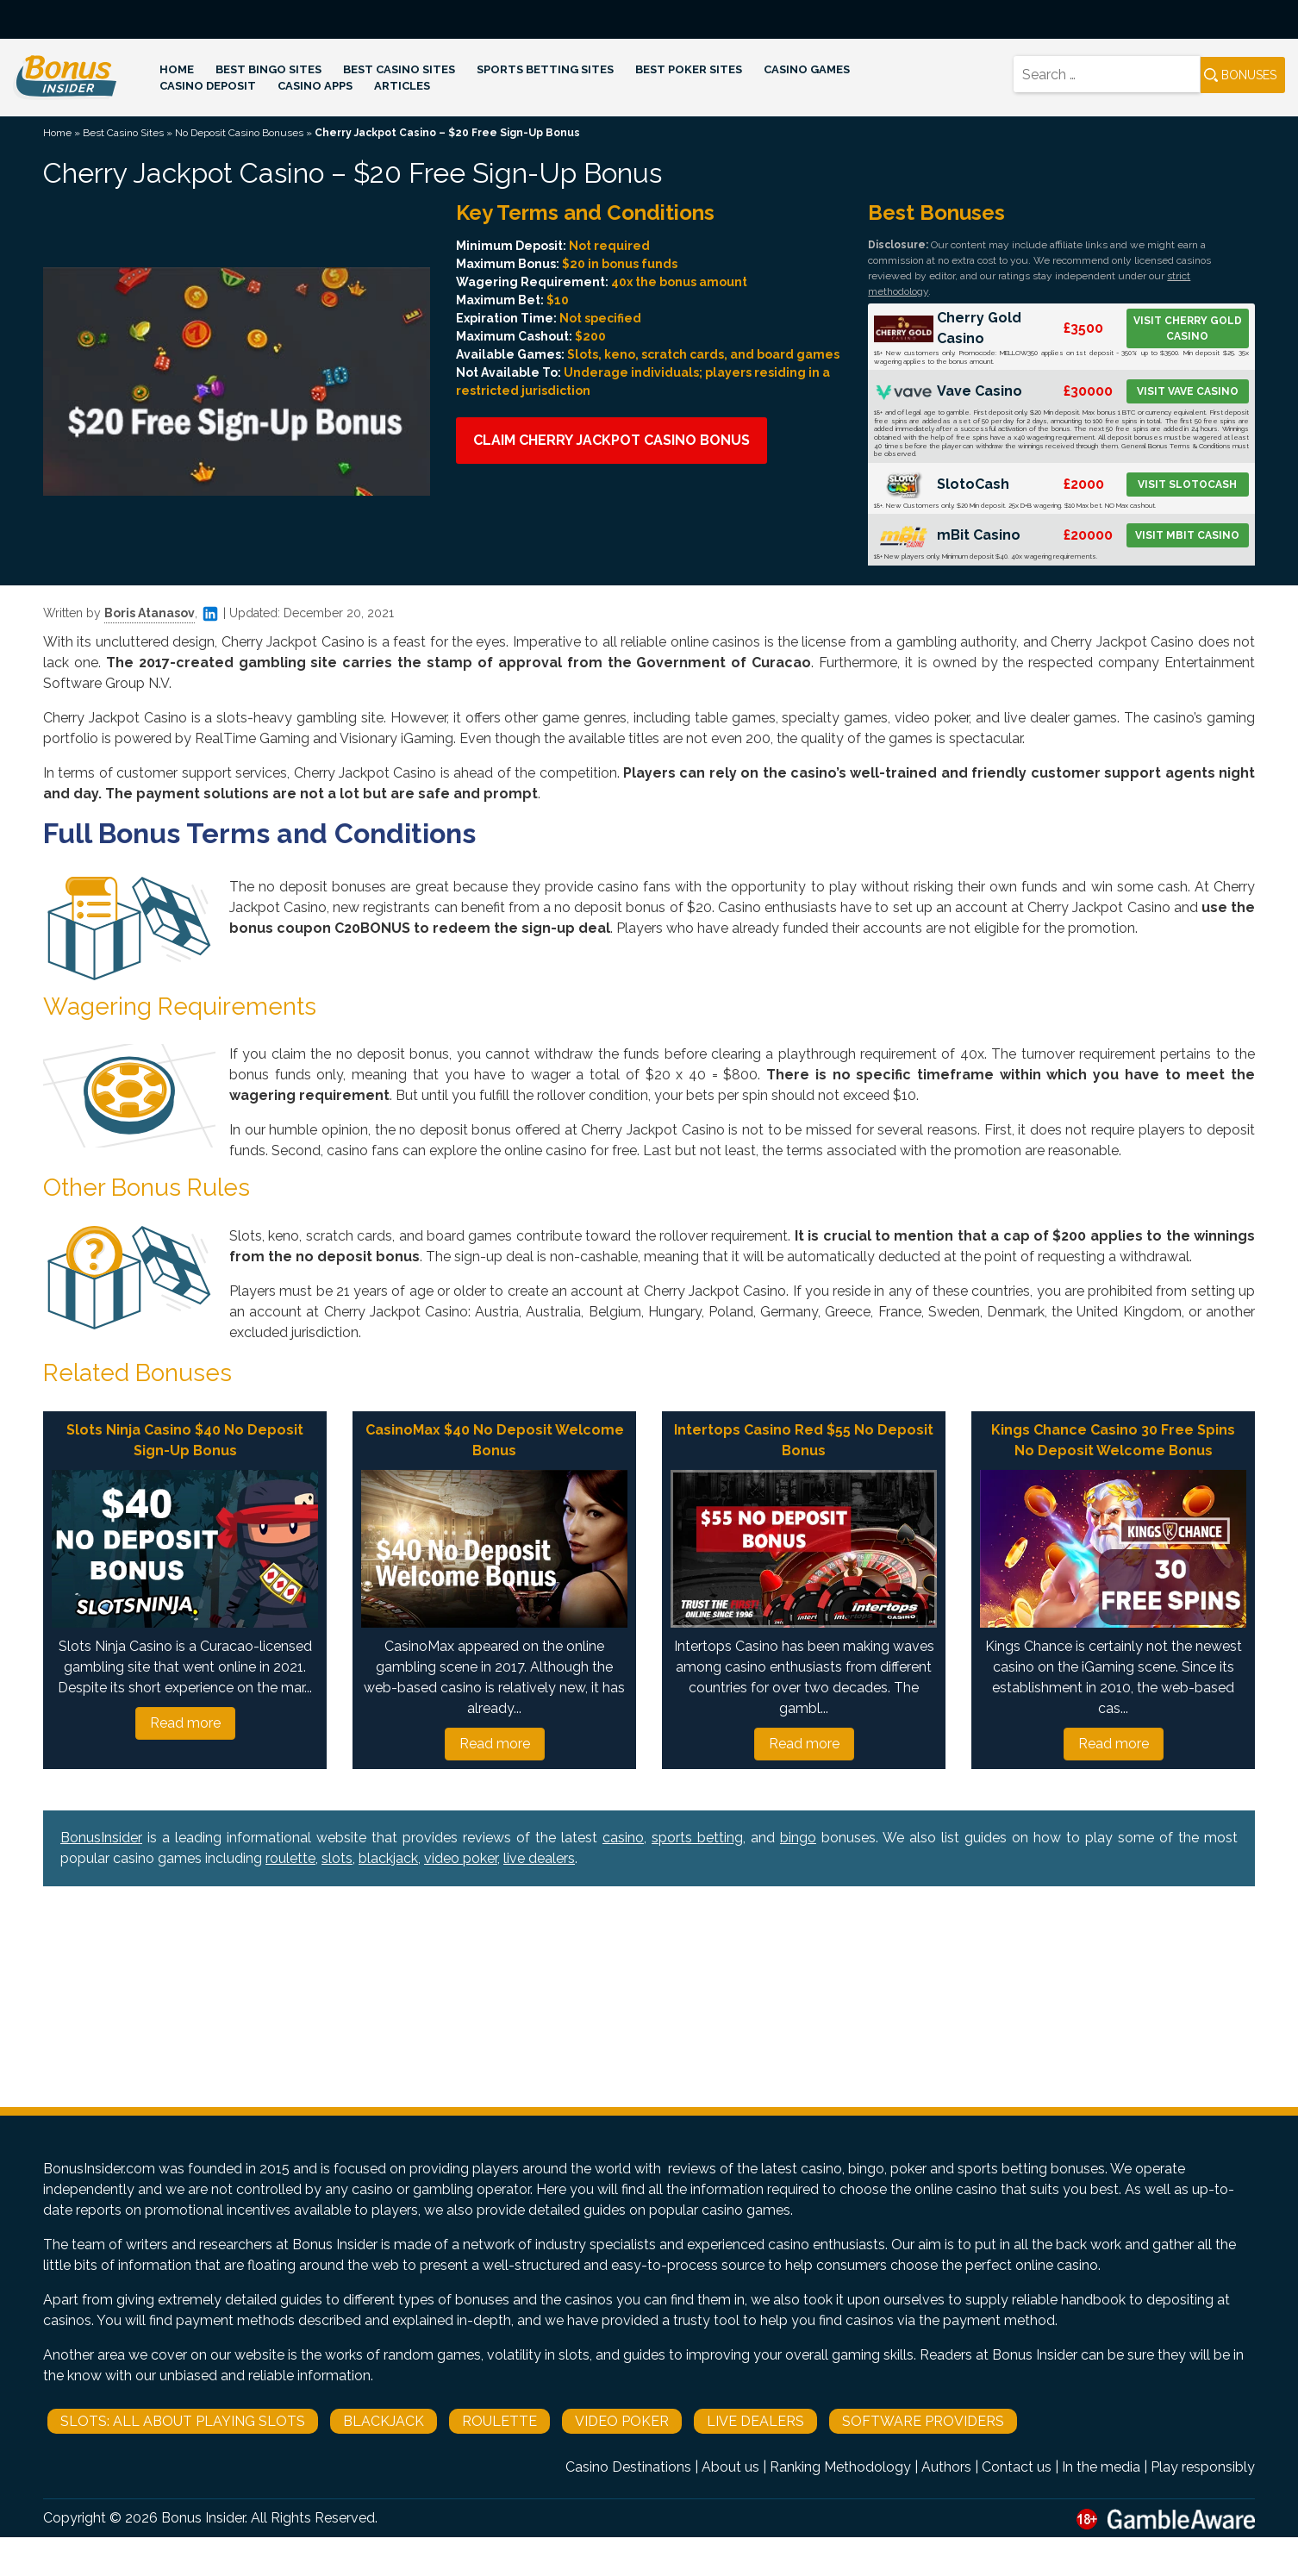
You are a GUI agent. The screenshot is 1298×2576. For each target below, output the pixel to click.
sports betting (697, 1837)
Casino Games (807, 69)
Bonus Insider (203, 2518)
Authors (946, 2467)
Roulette (499, 2421)
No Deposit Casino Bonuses (239, 133)
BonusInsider (101, 1837)
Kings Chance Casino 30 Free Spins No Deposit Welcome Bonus (1113, 1440)
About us (730, 2467)
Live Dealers (755, 2421)
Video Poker (622, 2421)
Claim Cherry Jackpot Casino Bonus (611, 440)
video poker (460, 1858)
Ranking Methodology (840, 2467)
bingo (798, 1837)
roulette (290, 1858)
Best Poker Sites (688, 69)
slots (337, 1858)
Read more (185, 1723)
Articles (402, 85)
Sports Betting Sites (545, 69)
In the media (1101, 2467)
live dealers (539, 1858)
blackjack (388, 1858)
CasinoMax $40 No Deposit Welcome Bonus (494, 1440)
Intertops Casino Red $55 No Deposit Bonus (803, 1440)
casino (623, 1837)
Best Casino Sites (399, 69)
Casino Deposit (207, 85)
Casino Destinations (628, 2467)
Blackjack (383, 2421)
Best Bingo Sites (268, 69)
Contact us (1017, 2467)
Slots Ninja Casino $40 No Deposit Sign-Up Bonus (184, 1440)
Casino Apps (315, 85)
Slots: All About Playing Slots (182, 2421)
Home (176, 69)
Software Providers (923, 2421)
